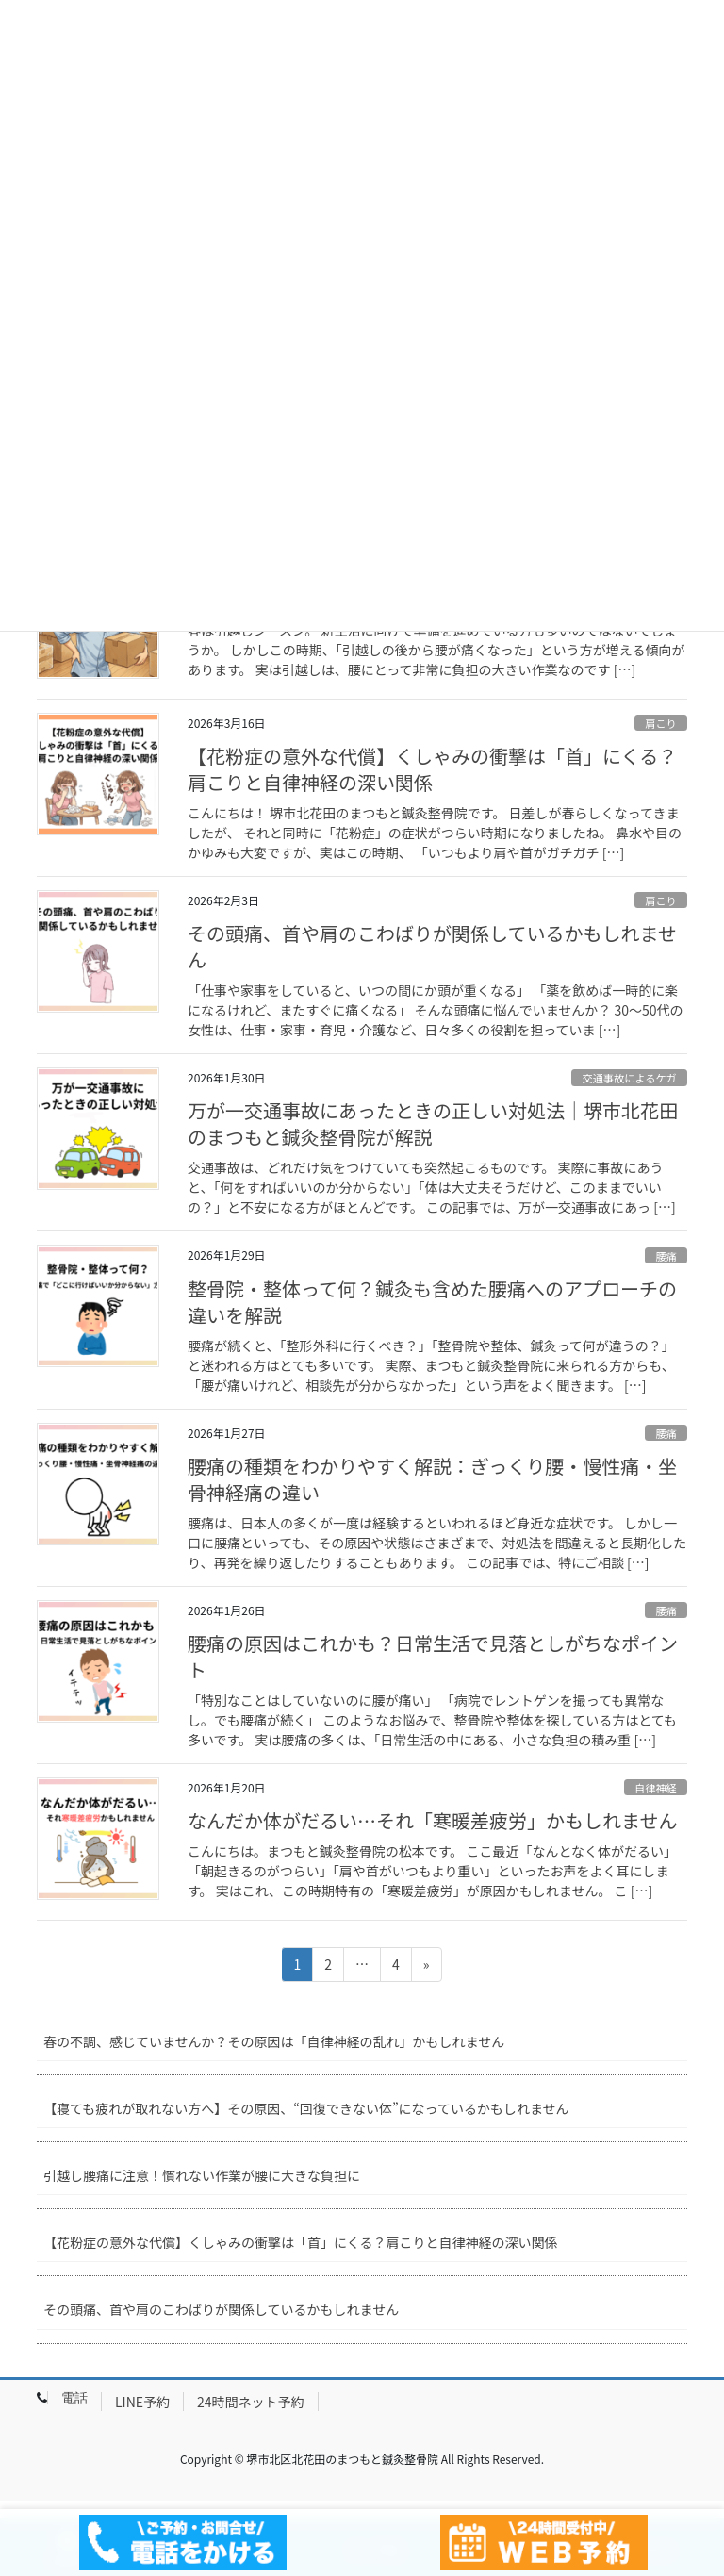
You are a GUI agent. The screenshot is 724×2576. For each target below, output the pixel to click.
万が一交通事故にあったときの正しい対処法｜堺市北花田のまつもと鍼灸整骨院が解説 (433, 1123)
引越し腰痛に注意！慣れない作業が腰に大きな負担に (201, 2175)
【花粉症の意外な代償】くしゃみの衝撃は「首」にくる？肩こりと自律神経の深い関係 (432, 769)
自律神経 (655, 1787)
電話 (74, 2397)
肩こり (661, 723)
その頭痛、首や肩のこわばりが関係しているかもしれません (432, 946)
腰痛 (665, 1255)
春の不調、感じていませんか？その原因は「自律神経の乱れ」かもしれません (273, 2041)
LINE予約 (142, 2401)
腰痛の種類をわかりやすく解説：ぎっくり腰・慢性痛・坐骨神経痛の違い (432, 1479)
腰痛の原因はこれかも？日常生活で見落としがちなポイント (433, 1656)
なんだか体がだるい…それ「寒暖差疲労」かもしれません (432, 1820)
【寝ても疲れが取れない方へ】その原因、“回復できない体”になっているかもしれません (305, 2108)
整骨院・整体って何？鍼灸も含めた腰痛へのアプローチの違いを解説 (432, 1302)
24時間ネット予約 (250, 2401)
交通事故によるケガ (629, 1077)
